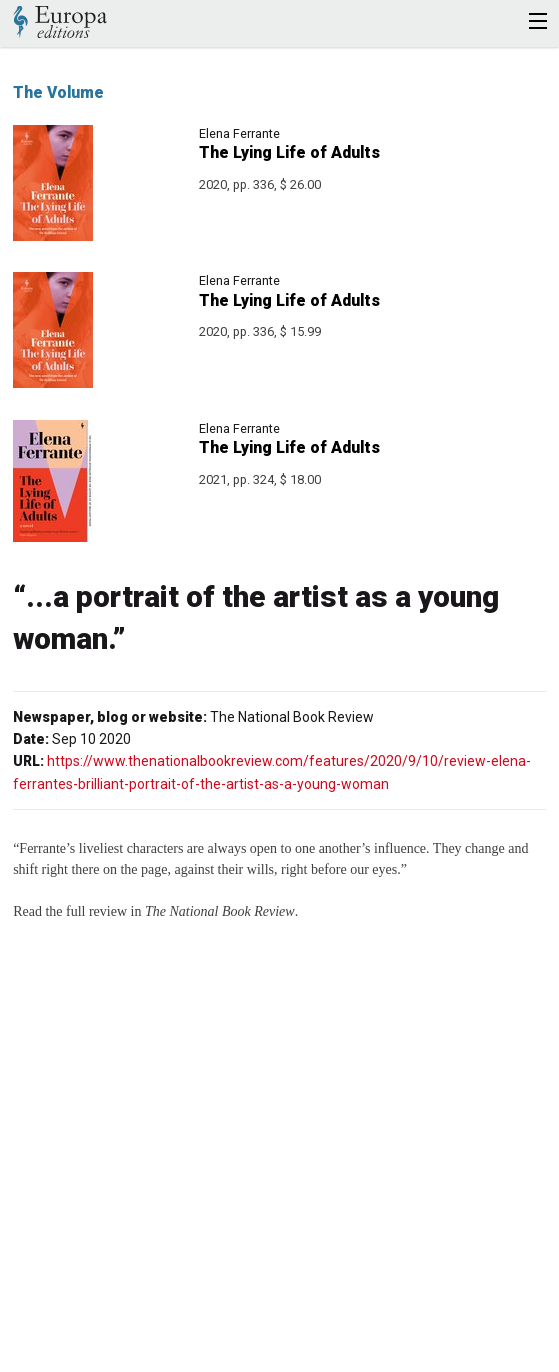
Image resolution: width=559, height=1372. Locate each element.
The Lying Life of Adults (289, 152)
